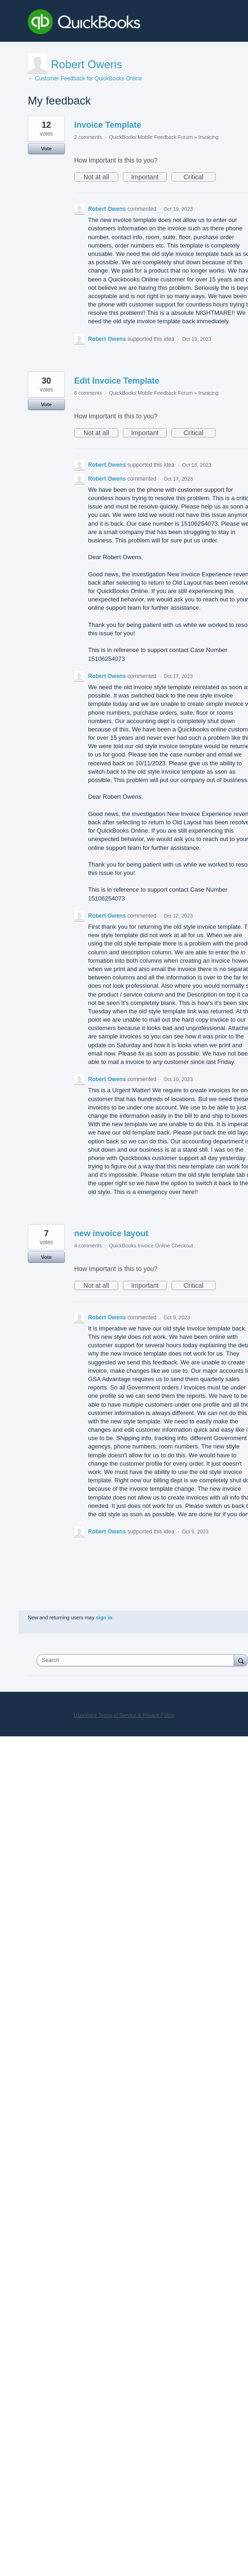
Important (149, 177)
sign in (104, 1617)
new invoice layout (111, 1233)
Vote (46, 148)
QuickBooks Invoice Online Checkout (151, 1245)
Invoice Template (107, 125)
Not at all (100, 177)
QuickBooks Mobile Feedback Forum (150, 137)
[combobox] (137, 1660)
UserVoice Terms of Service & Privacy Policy (124, 1715)
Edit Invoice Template (116, 380)
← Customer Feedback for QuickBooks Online (85, 78)
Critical (200, 177)
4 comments (88, 1245)
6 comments (88, 393)
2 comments (88, 137)
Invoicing (208, 137)
